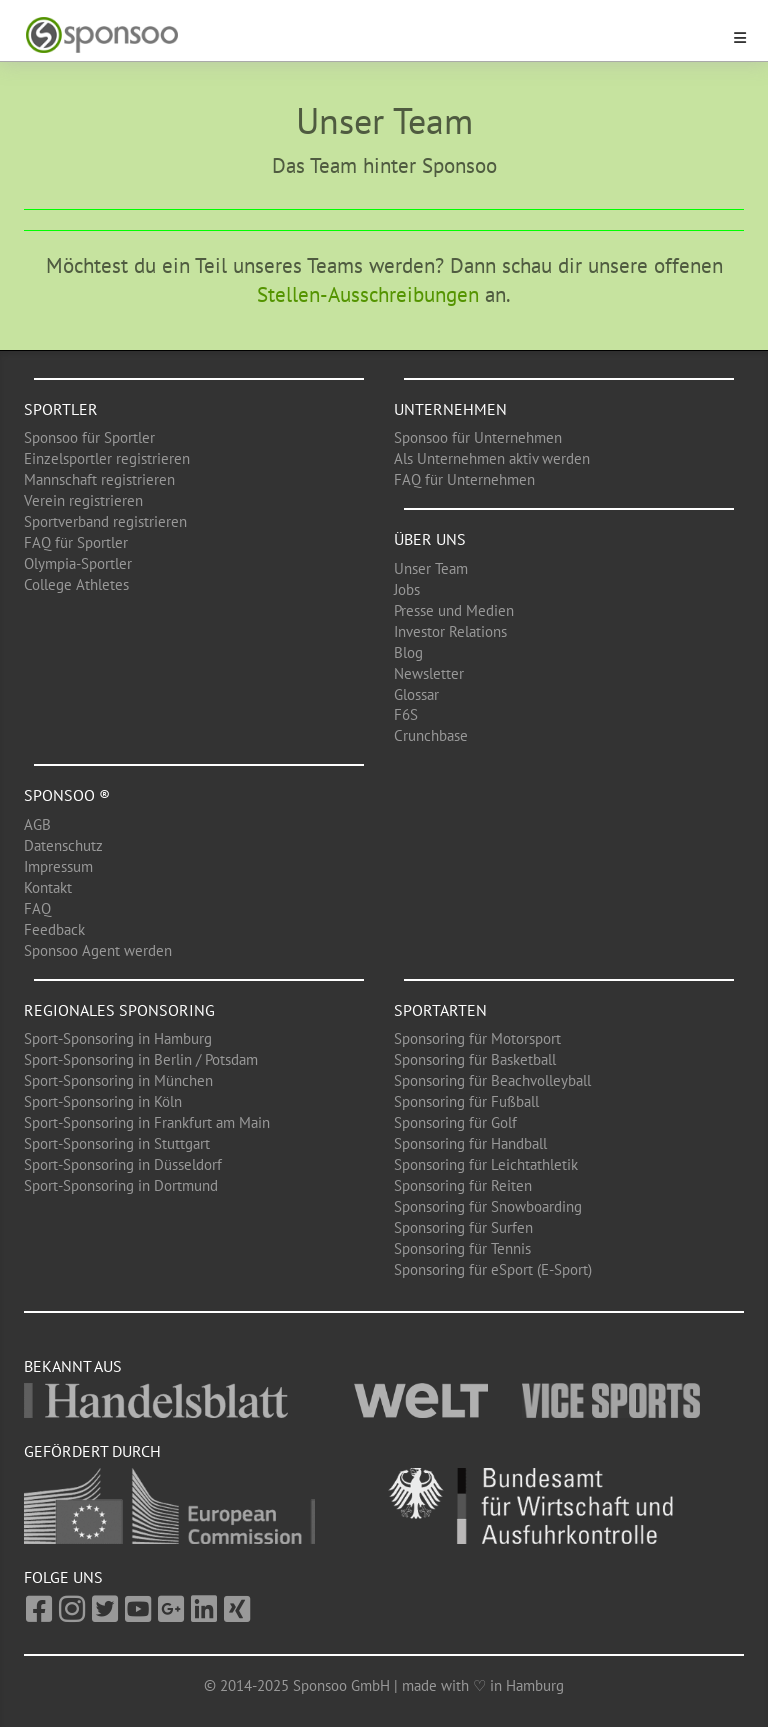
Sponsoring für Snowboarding (488, 1206)
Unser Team (431, 568)
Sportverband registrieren (105, 521)
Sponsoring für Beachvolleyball (492, 1080)
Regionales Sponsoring (119, 1010)
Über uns (430, 539)
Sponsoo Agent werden (98, 950)
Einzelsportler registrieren (107, 458)
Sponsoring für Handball (470, 1143)
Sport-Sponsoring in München (118, 1080)
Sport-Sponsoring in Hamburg (118, 1038)
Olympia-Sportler (78, 563)
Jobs (407, 589)
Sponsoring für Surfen (463, 1227)
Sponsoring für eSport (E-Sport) (493, 1269)
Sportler (61, 409)
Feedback (54, 929)
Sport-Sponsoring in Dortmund (121, 1185)
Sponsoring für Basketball (475, 1059)
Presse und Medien (454, 610)
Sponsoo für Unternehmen (478, 437)
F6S (406, 714)
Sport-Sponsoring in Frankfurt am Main (147, 1122)
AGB (37, 824)
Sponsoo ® (67, 795)
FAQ (37, 908)
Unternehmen (450, 409)
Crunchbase (431, 735)
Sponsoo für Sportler (89, 437)
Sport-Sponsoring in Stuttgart (117, 1143)
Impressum (58, 866)
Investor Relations (450, 631)
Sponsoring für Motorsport (477, 1038)
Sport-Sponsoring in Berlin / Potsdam (141, 1059)
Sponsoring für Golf (455, 1122)
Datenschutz (63, 845)
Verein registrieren (83, 500)
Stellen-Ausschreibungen (368, 294)
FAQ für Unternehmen (464, 479)
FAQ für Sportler (76, 542)
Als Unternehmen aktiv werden (492, 458)
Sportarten (440, 1010)
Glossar (416, 694)
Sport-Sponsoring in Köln (103, 1101)
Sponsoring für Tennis (462, 1248)
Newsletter (429, 673)
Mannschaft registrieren (99, 479)
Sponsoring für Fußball (466, 1101)
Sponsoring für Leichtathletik (486, 1164)
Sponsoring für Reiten (463, 1185)
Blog (408, 652)
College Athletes (76, 584)
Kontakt (48, 887)
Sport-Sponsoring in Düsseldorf (123, 1164)
